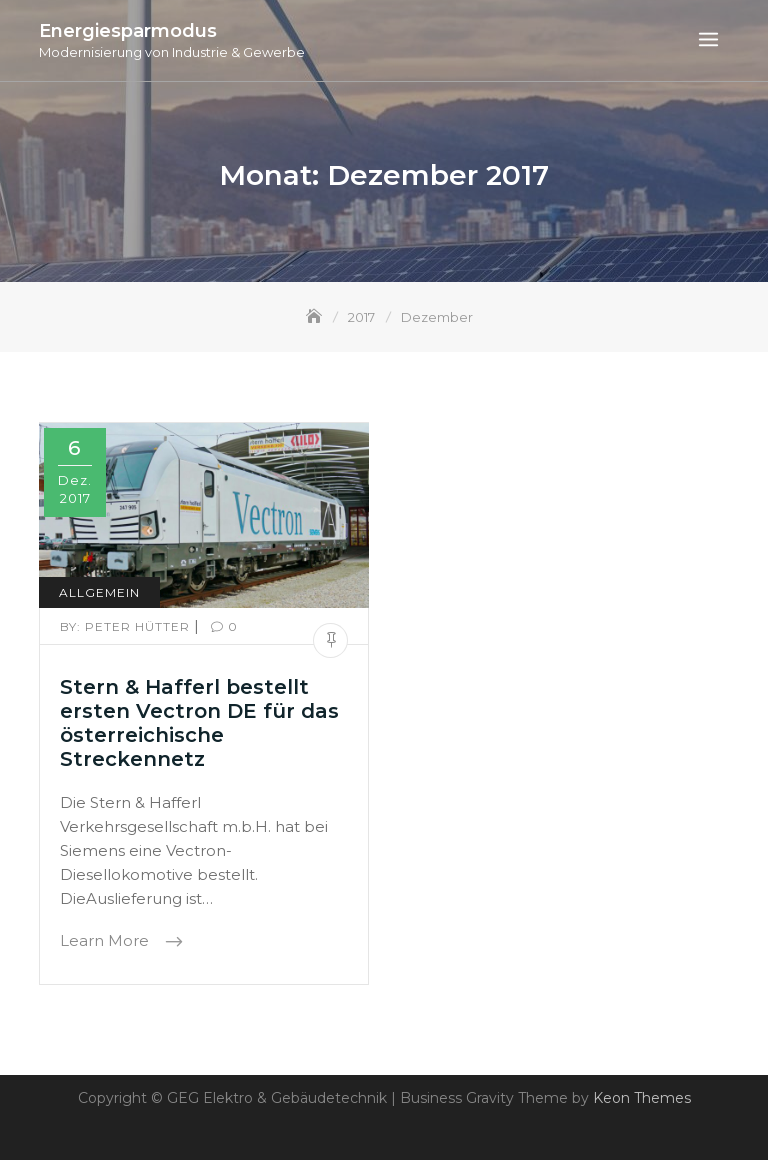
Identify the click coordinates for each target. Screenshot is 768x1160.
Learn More (106, 941)
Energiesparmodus (128, 31)
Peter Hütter (127, 626)
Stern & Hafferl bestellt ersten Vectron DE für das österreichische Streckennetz (199, 723)
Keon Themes (642, 1098)
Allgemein (99, 592)
